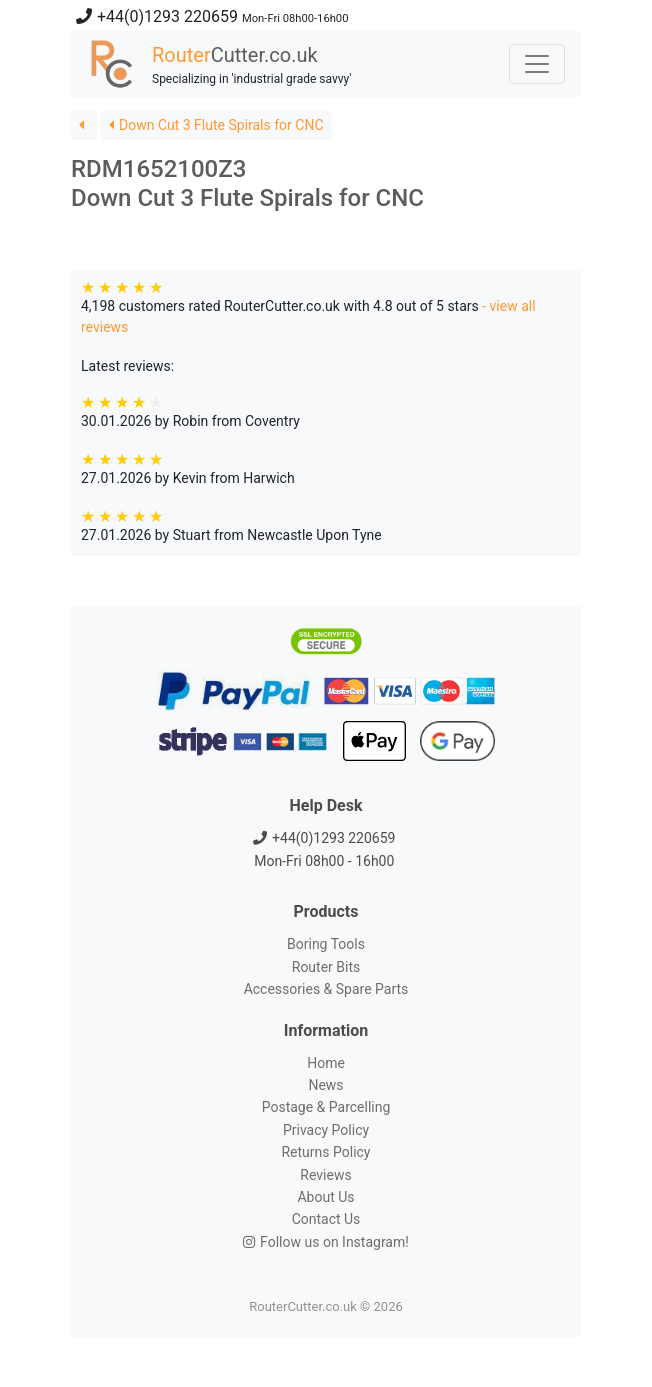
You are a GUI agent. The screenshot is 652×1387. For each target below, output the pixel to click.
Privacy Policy (326, 1130)
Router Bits (326, 967)
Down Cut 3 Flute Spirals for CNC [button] (216, 125)
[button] (84, 125)
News (325, 1085)
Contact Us (326, 1219)
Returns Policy (325, 1152)
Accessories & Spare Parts (326, 989)
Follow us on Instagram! (326, 1242)
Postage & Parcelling (326, 1107)
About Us (325, 1197)
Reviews (325, 1175)
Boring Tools (326, 944)
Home (326, 1063)
